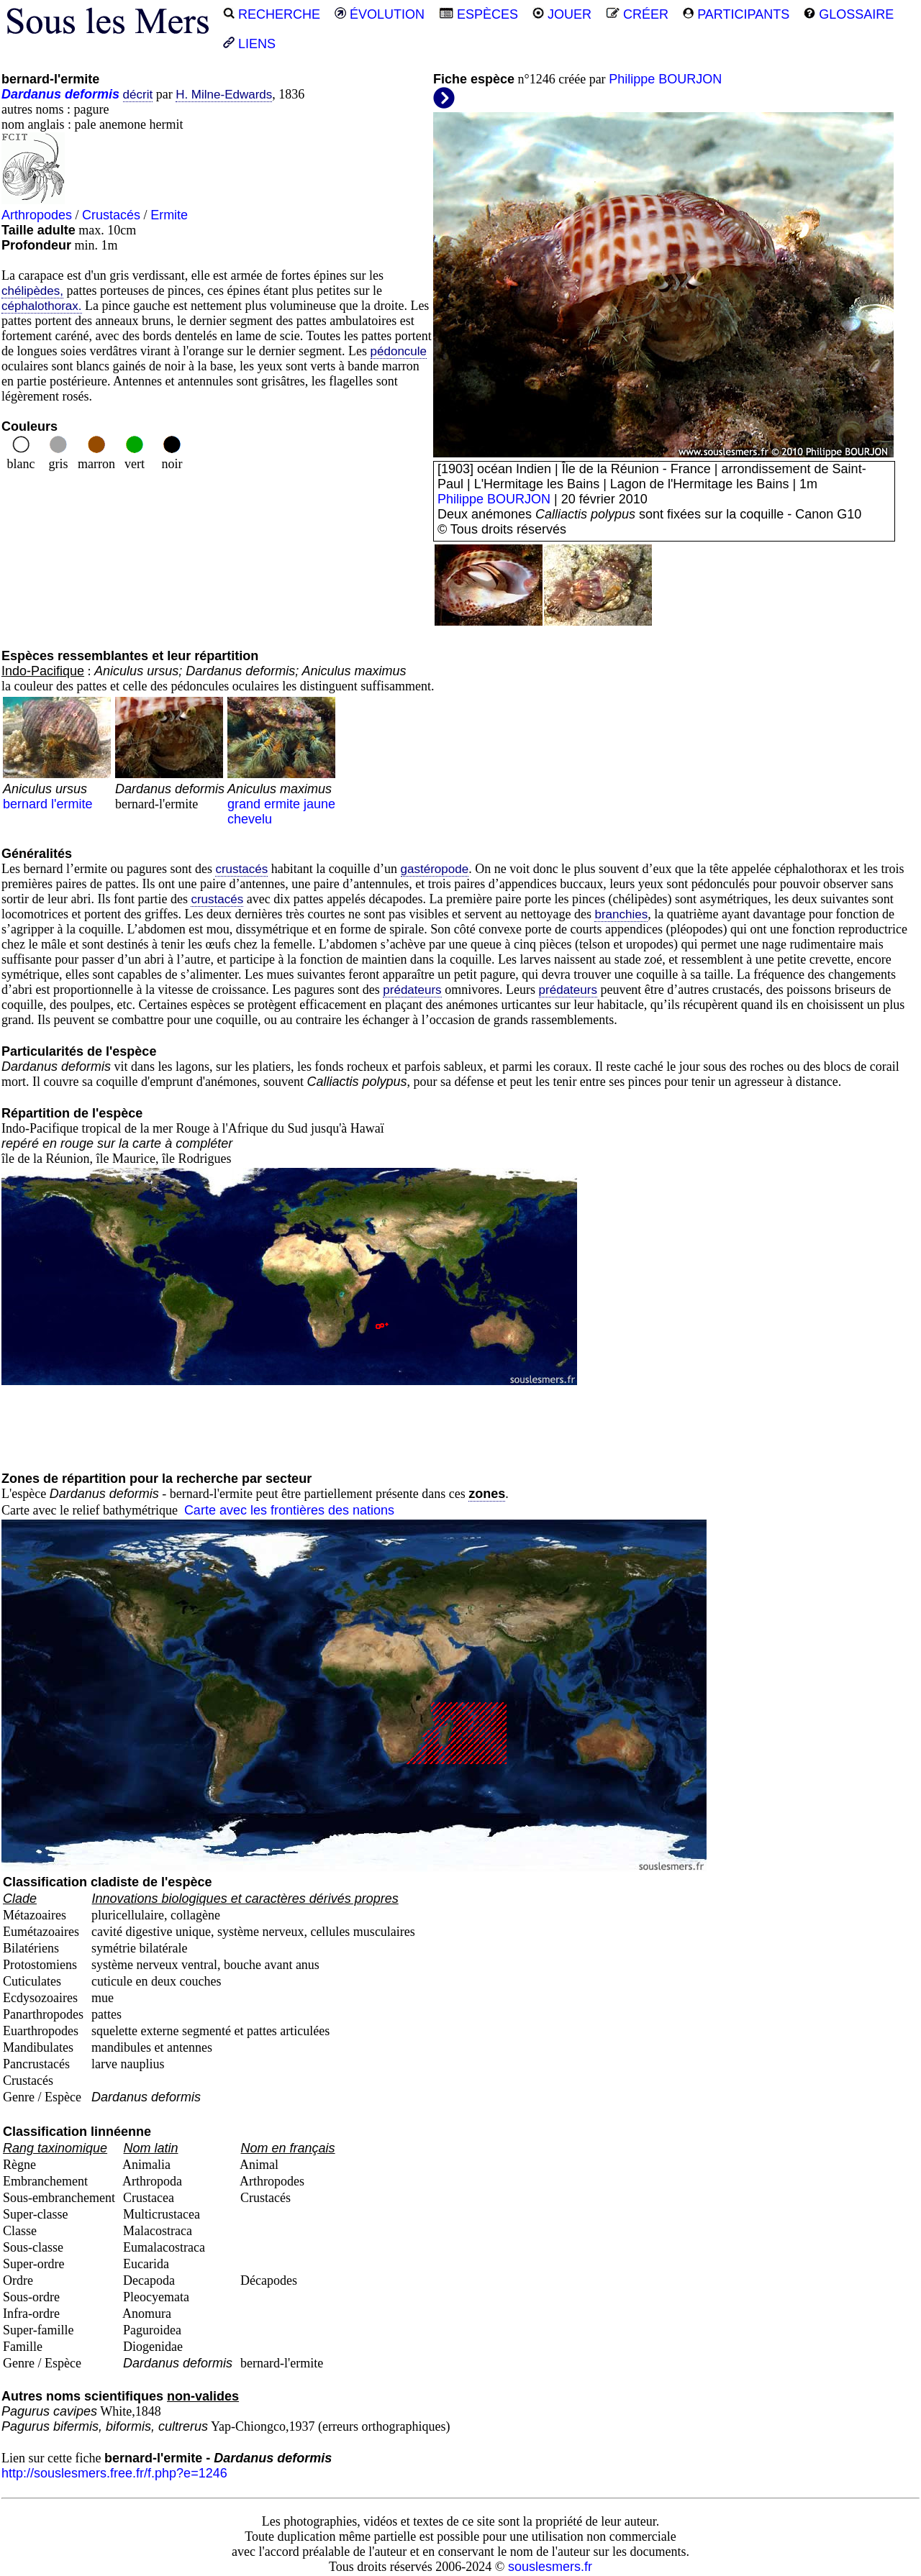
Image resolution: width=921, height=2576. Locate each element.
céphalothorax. (41, 306)
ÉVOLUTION (380, 14)
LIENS (249, 44)
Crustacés (111, 215)
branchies (621, 914)
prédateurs (412, 990)
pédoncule (399, 351)
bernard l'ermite (57, 789)
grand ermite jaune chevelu (281, 796)
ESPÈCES (478, 14)
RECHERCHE (271, 14)
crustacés (241, 869)
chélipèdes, (32, 291)
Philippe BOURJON (665, 79)
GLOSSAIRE (849, 14)
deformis (92, 94)
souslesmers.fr (550, 2566)
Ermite (169, 215)
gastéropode (435, 869)
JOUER (561, 14)
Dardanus (31, 94)
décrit (138, 94)
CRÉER (637, 14)
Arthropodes (36, 215)
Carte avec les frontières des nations (289, 1510)
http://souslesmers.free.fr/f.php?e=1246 (114, 2473)
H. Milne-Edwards (224, 94)
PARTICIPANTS (736, 14)
